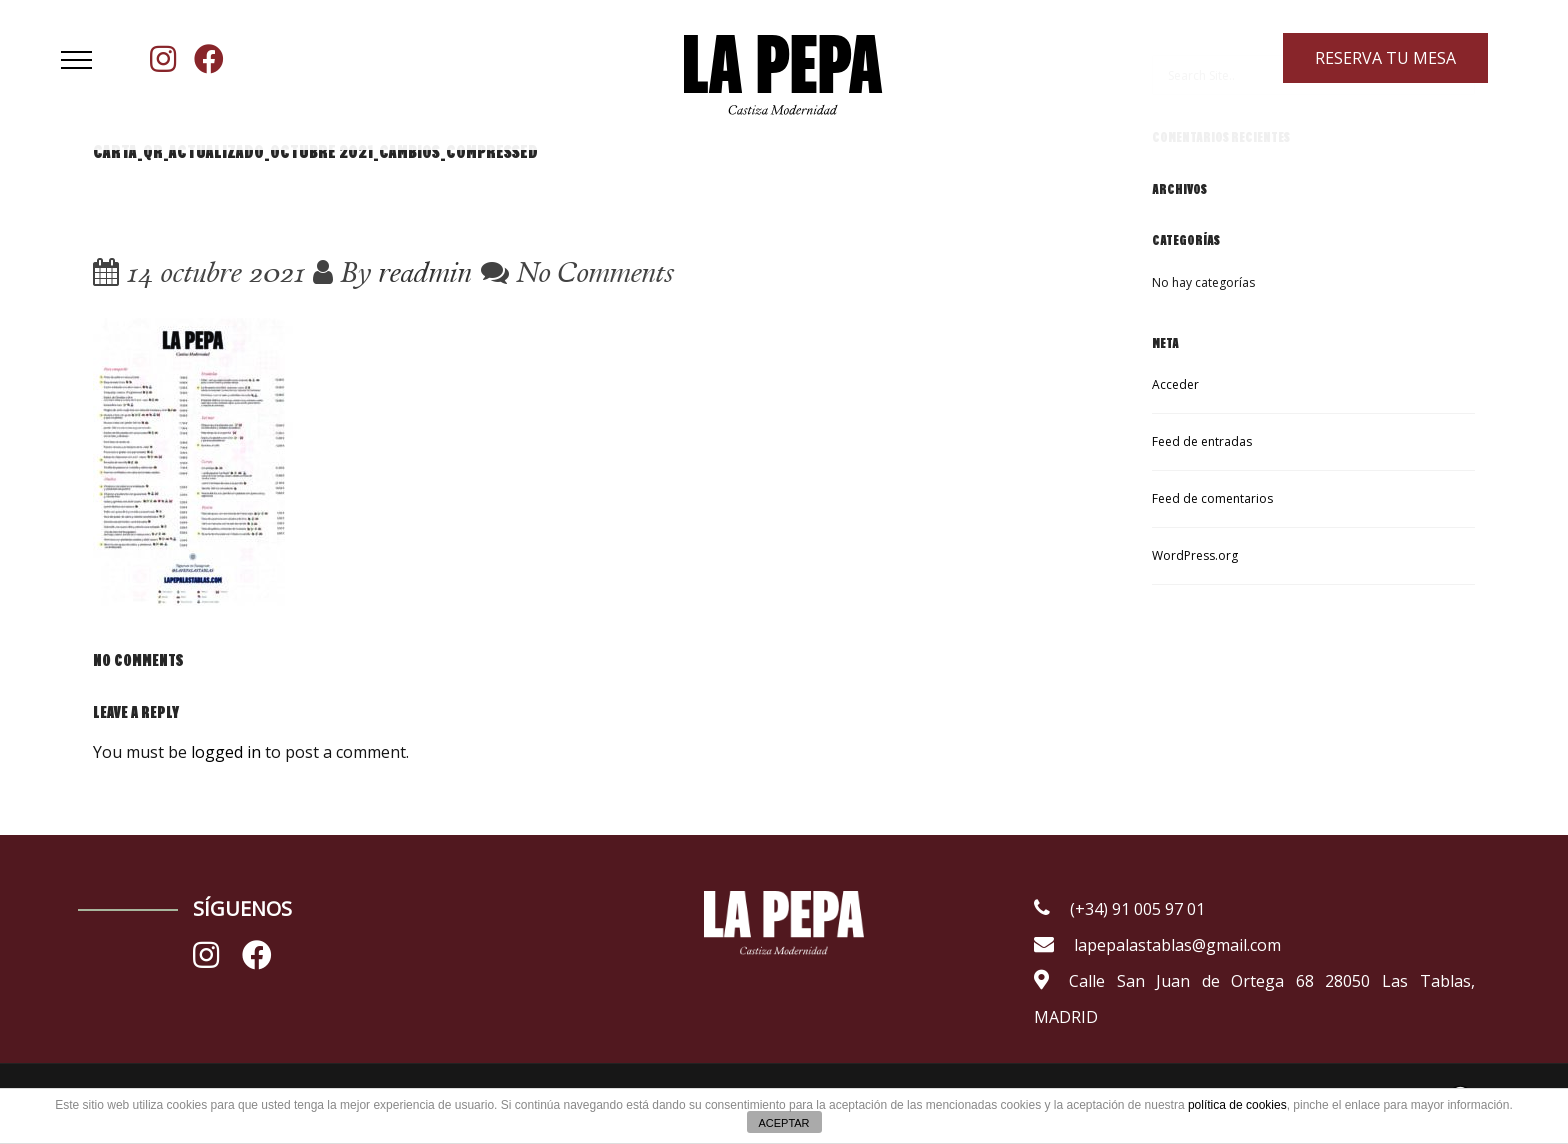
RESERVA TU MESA (1385, 58)
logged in (226, 752)
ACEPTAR (783, 1123)
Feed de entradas (1202, 441)
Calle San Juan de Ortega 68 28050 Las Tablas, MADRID (1254, 999)
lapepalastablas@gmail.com (1157, 945)
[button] (76, 60)
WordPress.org (1195, 555)
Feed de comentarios (1212, 498)
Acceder (1175, 384)
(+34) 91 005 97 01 (1119, 909)
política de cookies (1237, 1105)
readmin (425, 271)
